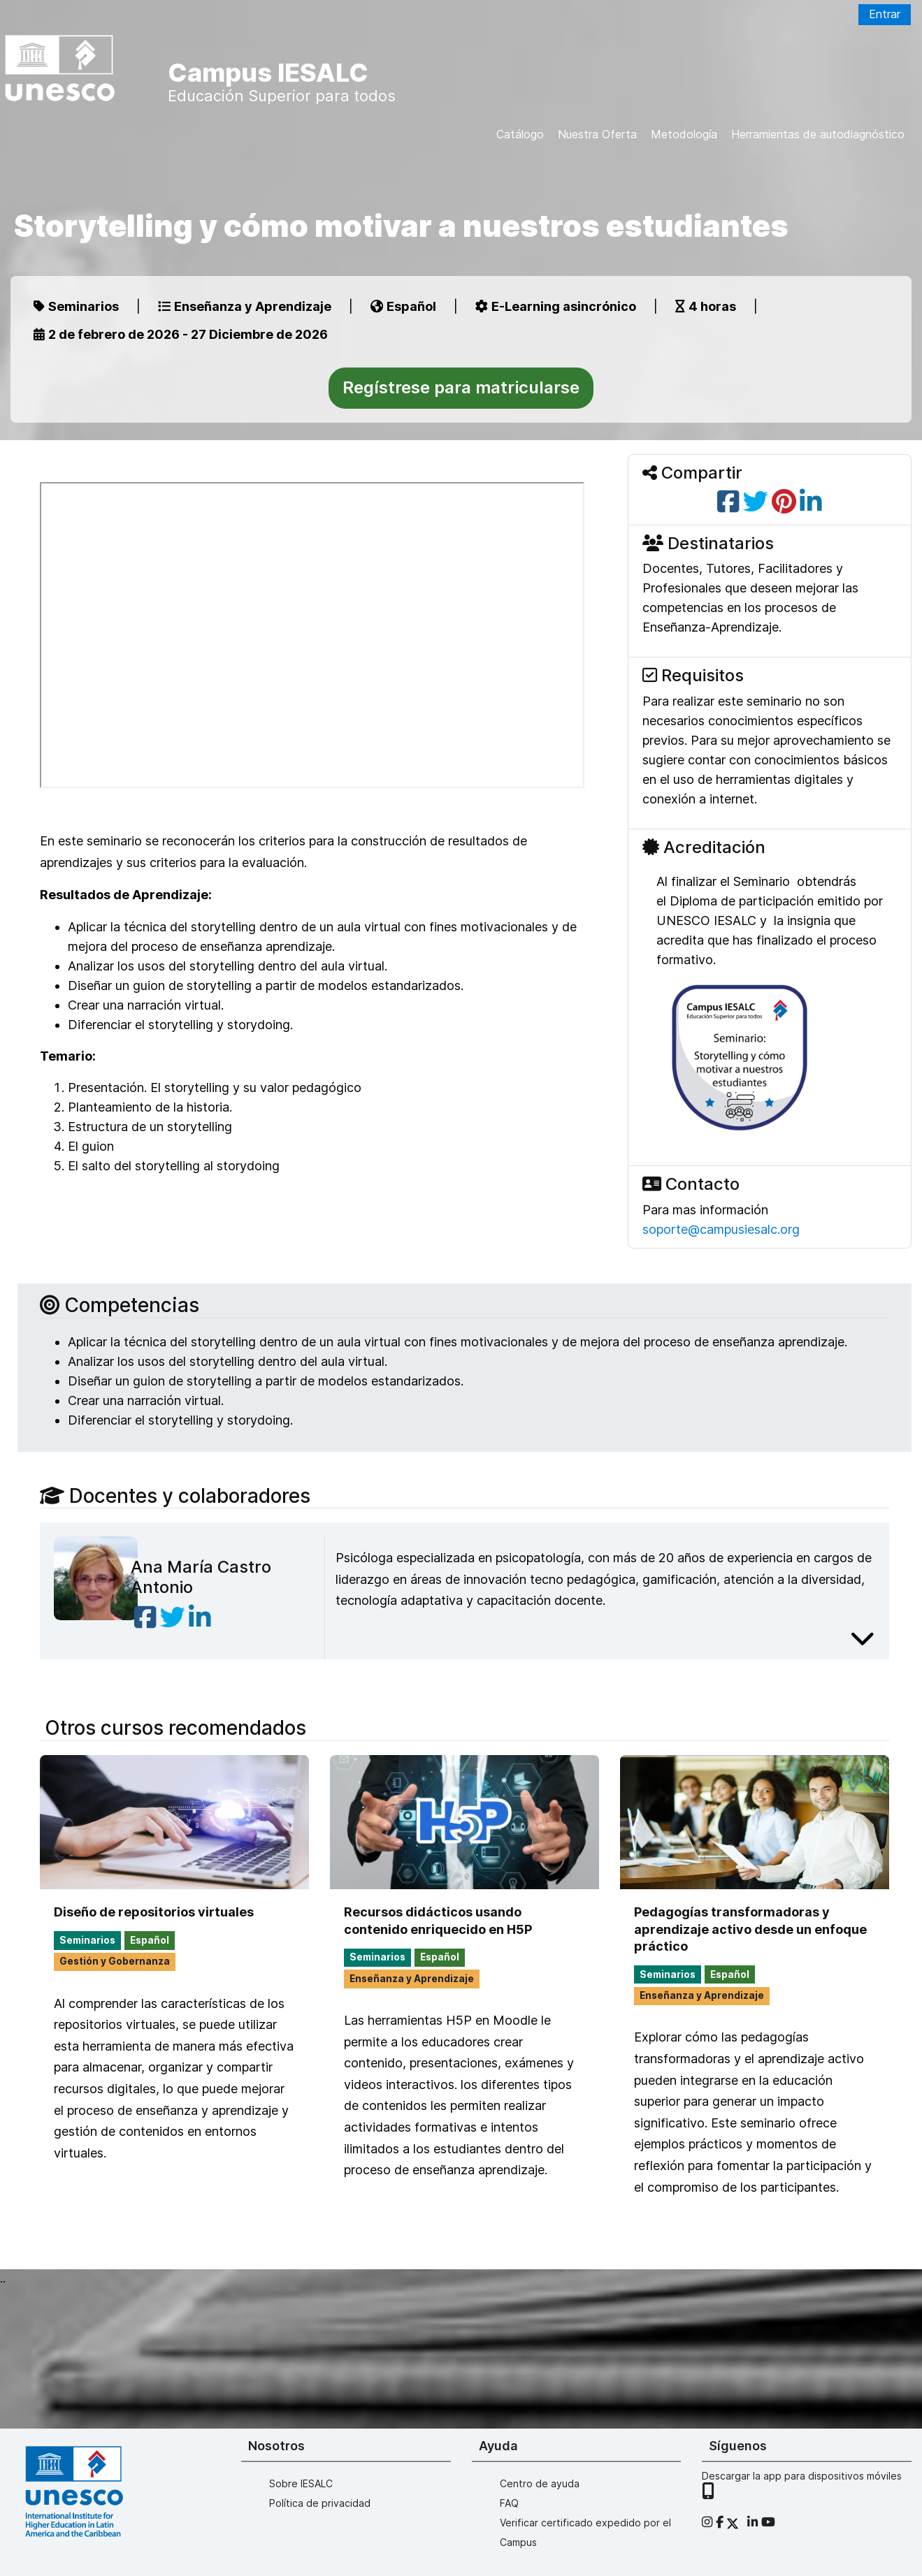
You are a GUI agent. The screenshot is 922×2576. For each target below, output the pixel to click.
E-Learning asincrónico (555, 306)
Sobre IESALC (301, 2483)
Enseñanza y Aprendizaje (244, 306)
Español (403, 306)
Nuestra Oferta (597, 134)
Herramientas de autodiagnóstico (818, 134)
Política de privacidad (319, 2503)
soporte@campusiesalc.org (721, 1229)
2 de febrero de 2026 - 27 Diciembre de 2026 (181, 334)
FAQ (509, 2503)
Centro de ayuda (539, 2483)
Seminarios (76, 306)
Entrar (884, 14)
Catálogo (520, 134)
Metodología (684, 134)
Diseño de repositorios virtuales (154, 1912)
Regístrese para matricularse (461, 387)
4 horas (705, 306)
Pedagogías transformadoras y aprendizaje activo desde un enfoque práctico (750, 1929)
